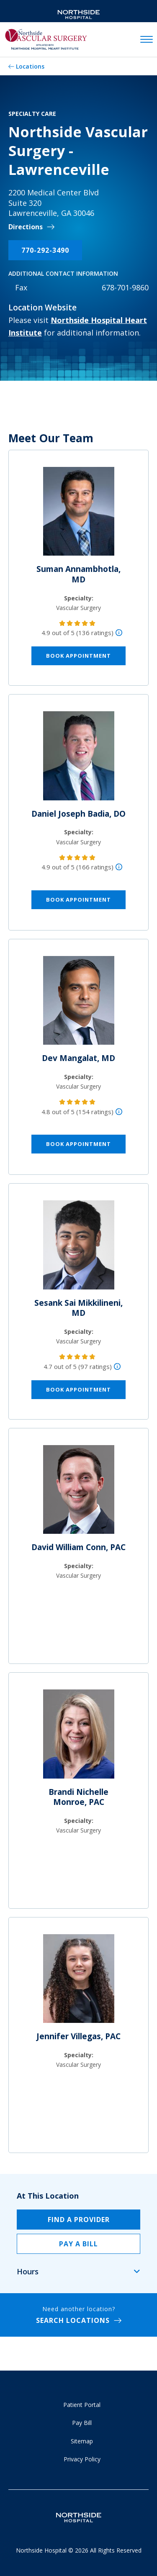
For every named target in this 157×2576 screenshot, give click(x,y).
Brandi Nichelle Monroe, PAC (78, 1797)
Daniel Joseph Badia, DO (78, 813)
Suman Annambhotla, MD (78, 574)
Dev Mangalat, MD (78, 1058)
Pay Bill (82, 2423)
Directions (25, 227)
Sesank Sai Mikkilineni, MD (78, 1308)
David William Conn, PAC (78, 1547)
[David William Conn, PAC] (78, 1493)
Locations (30, 66)
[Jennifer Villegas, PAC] (78, 1982)
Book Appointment (78, 655)
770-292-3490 (45, 250)
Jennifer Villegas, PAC (78, 2036)
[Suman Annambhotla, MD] (78, 514)
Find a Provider (79, 2219)
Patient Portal (81, 2405)
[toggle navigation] (146, 40)
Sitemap (82, 2441)
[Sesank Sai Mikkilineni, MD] (78, 1248)
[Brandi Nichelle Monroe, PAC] (78, 1737)
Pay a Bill (78, 2243)
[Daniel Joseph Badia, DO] (78, 759)
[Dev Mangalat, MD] (78, 1004)
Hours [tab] (28, 2271)
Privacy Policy (82, 2459)
